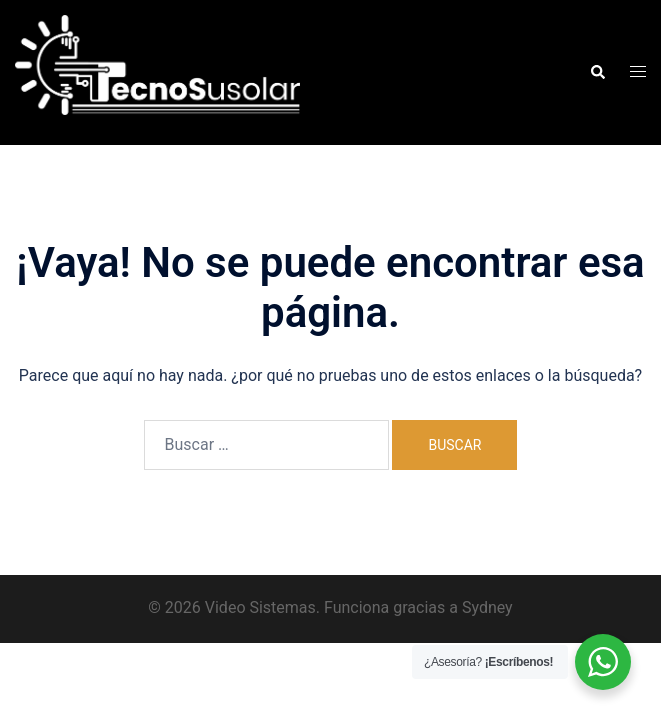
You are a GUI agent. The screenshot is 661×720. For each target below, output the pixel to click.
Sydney (487, 607)
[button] (597, 72)
